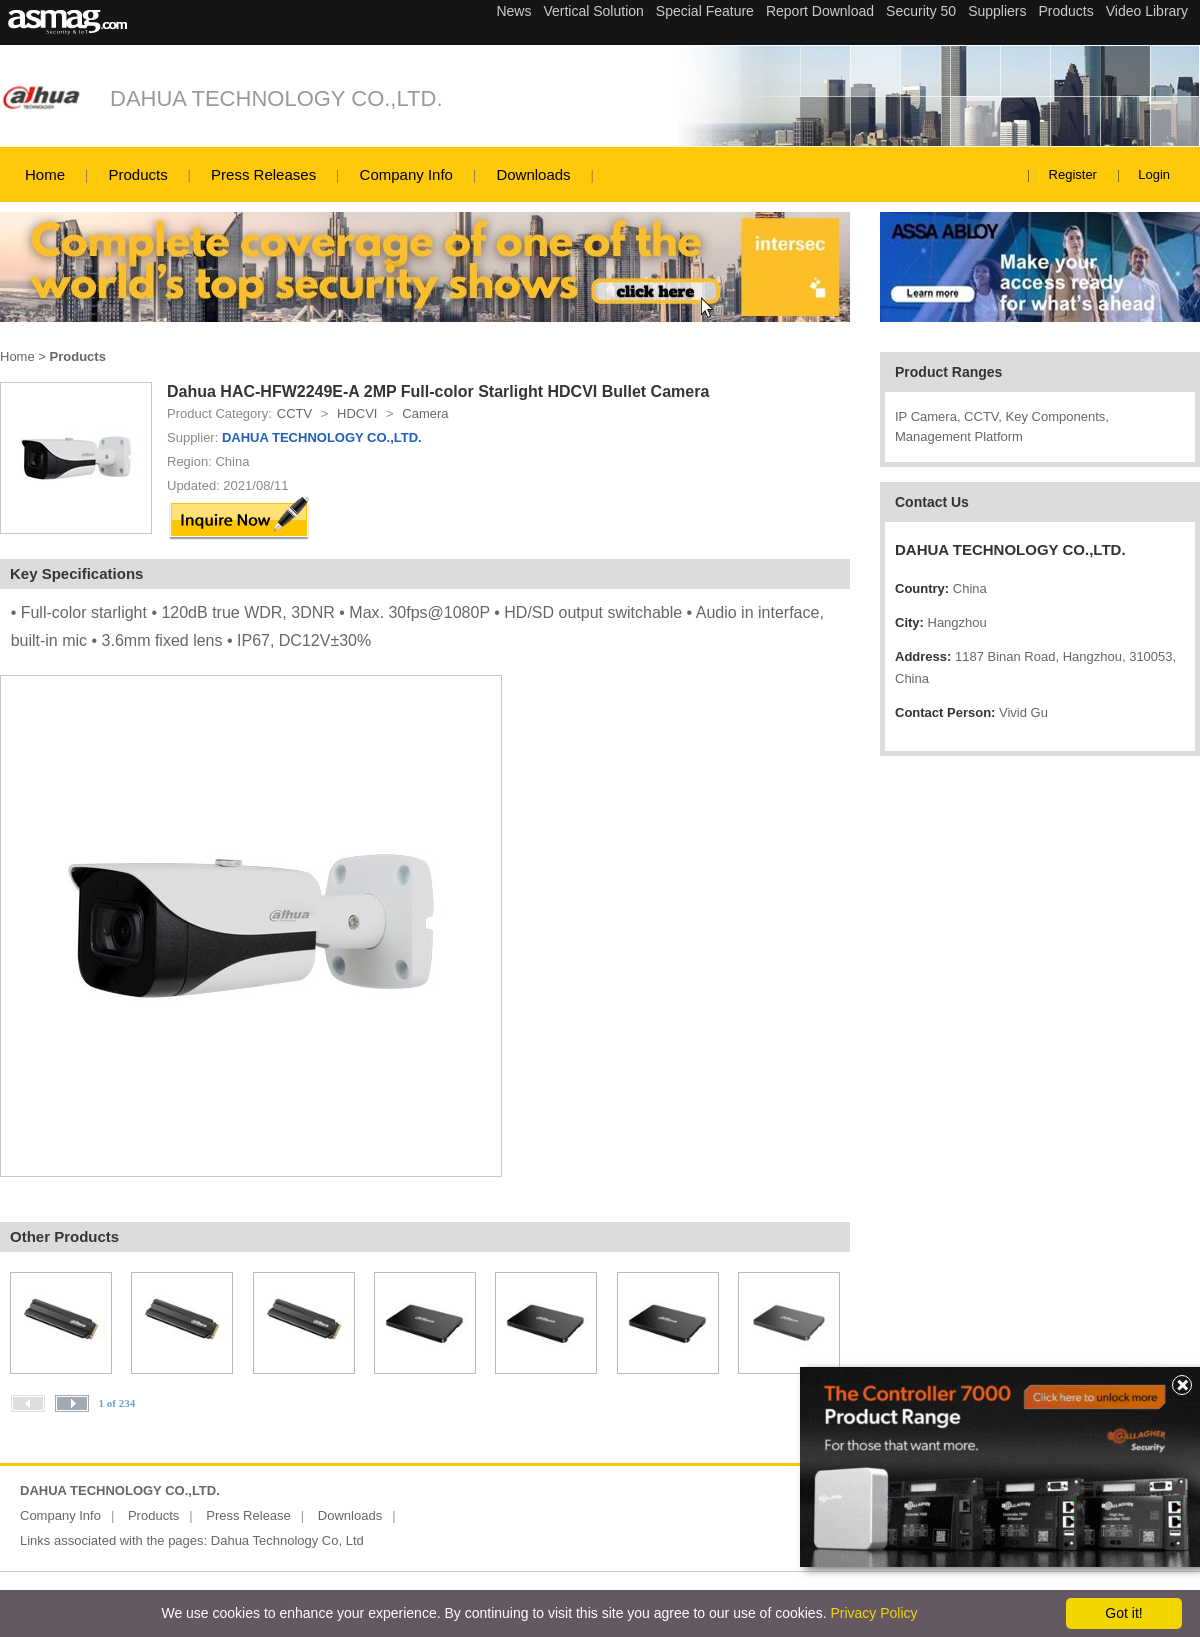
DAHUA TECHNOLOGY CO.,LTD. (276, 98)
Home (45, 174)
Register (1073, 174)
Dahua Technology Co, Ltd (287, 1540)
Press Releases (263, 174)
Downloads (533, 174)
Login (1154, 174)
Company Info (406, 174)
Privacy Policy (873, 1613)
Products (137, 174)
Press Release (248, 1515)
